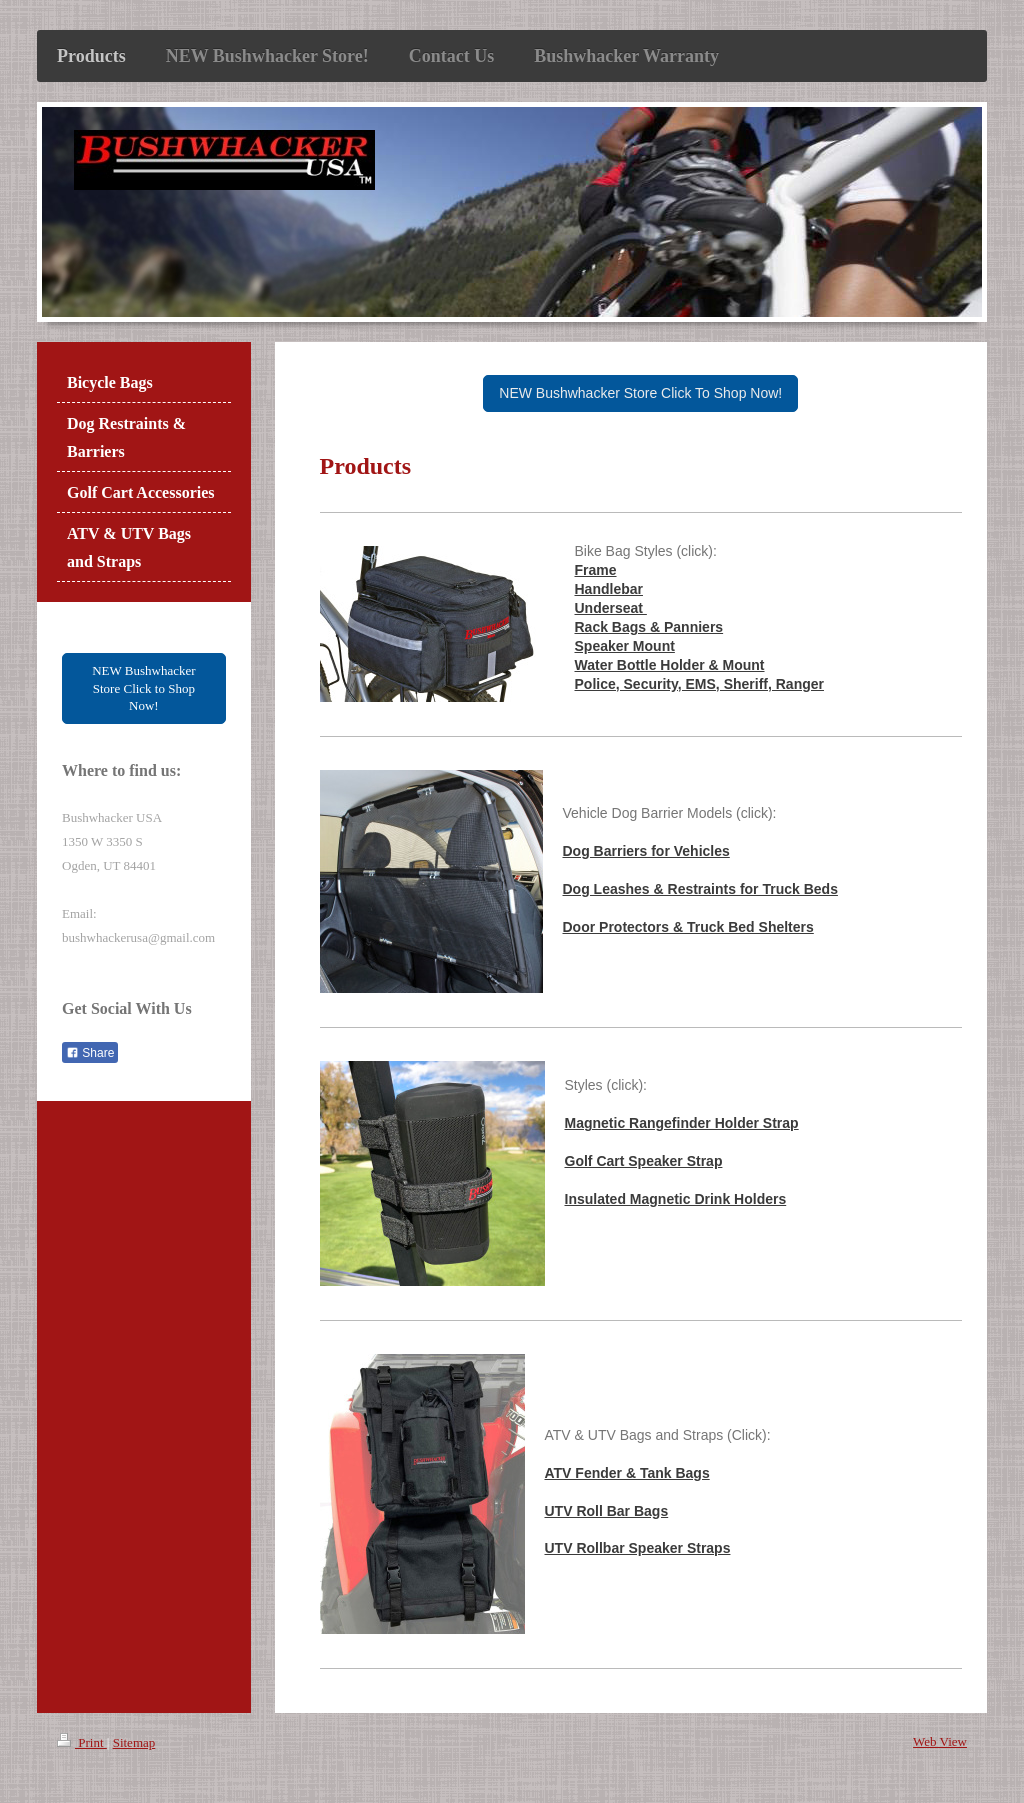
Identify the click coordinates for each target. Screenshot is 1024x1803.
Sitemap (134, 1742)
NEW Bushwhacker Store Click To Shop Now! (640, 393)
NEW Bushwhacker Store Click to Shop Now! (143, 688)
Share (90, 1053)
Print (82, 1742)
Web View (940, 1741)
